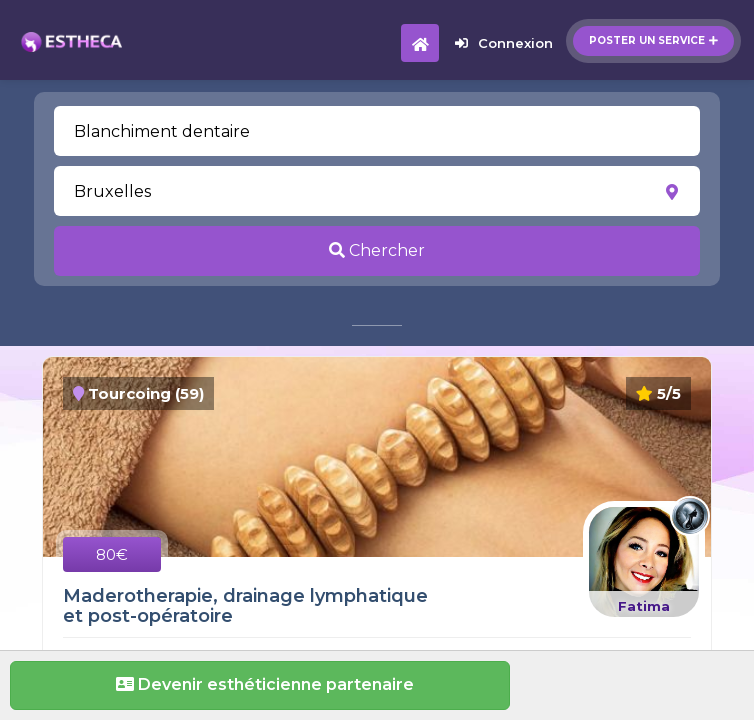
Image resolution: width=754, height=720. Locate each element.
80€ (112, 554)
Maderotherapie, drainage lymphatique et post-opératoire (245, 606)
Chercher (377, 250)
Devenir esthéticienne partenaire (260, 684)
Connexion (504, 43)
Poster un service (653, 40)
